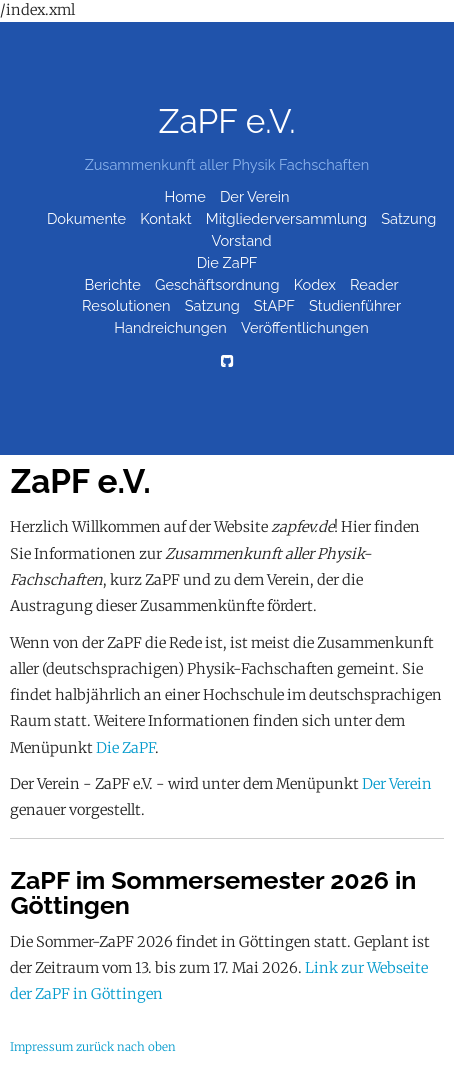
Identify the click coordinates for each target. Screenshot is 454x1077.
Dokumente (86, 218)
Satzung (408, 218)
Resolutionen (126, 306)
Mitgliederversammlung (286, 218)
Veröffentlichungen (305, 328)
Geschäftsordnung (217, 284)
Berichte (113, 284)
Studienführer (355, 306)
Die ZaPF (227, 262)
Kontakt (165, 218)
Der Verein (255, 196)
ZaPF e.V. (226, 121)
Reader (374, 284)
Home (185, 196)
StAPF (274, 306)
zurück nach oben (126, 1047)
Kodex (315, 284)
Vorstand (242, 240)
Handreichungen (170, 328)
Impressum (41, 1047)
